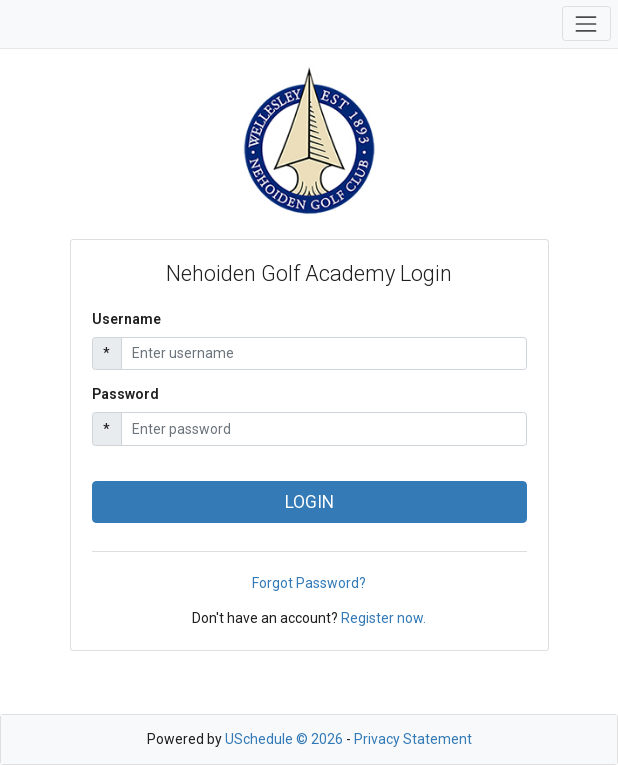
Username (126, 319)
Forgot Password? (309, 583)
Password (125, 394)
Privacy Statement (413, 739)
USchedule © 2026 (284, 739)
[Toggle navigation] (586, 23)
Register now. (383, 618)
